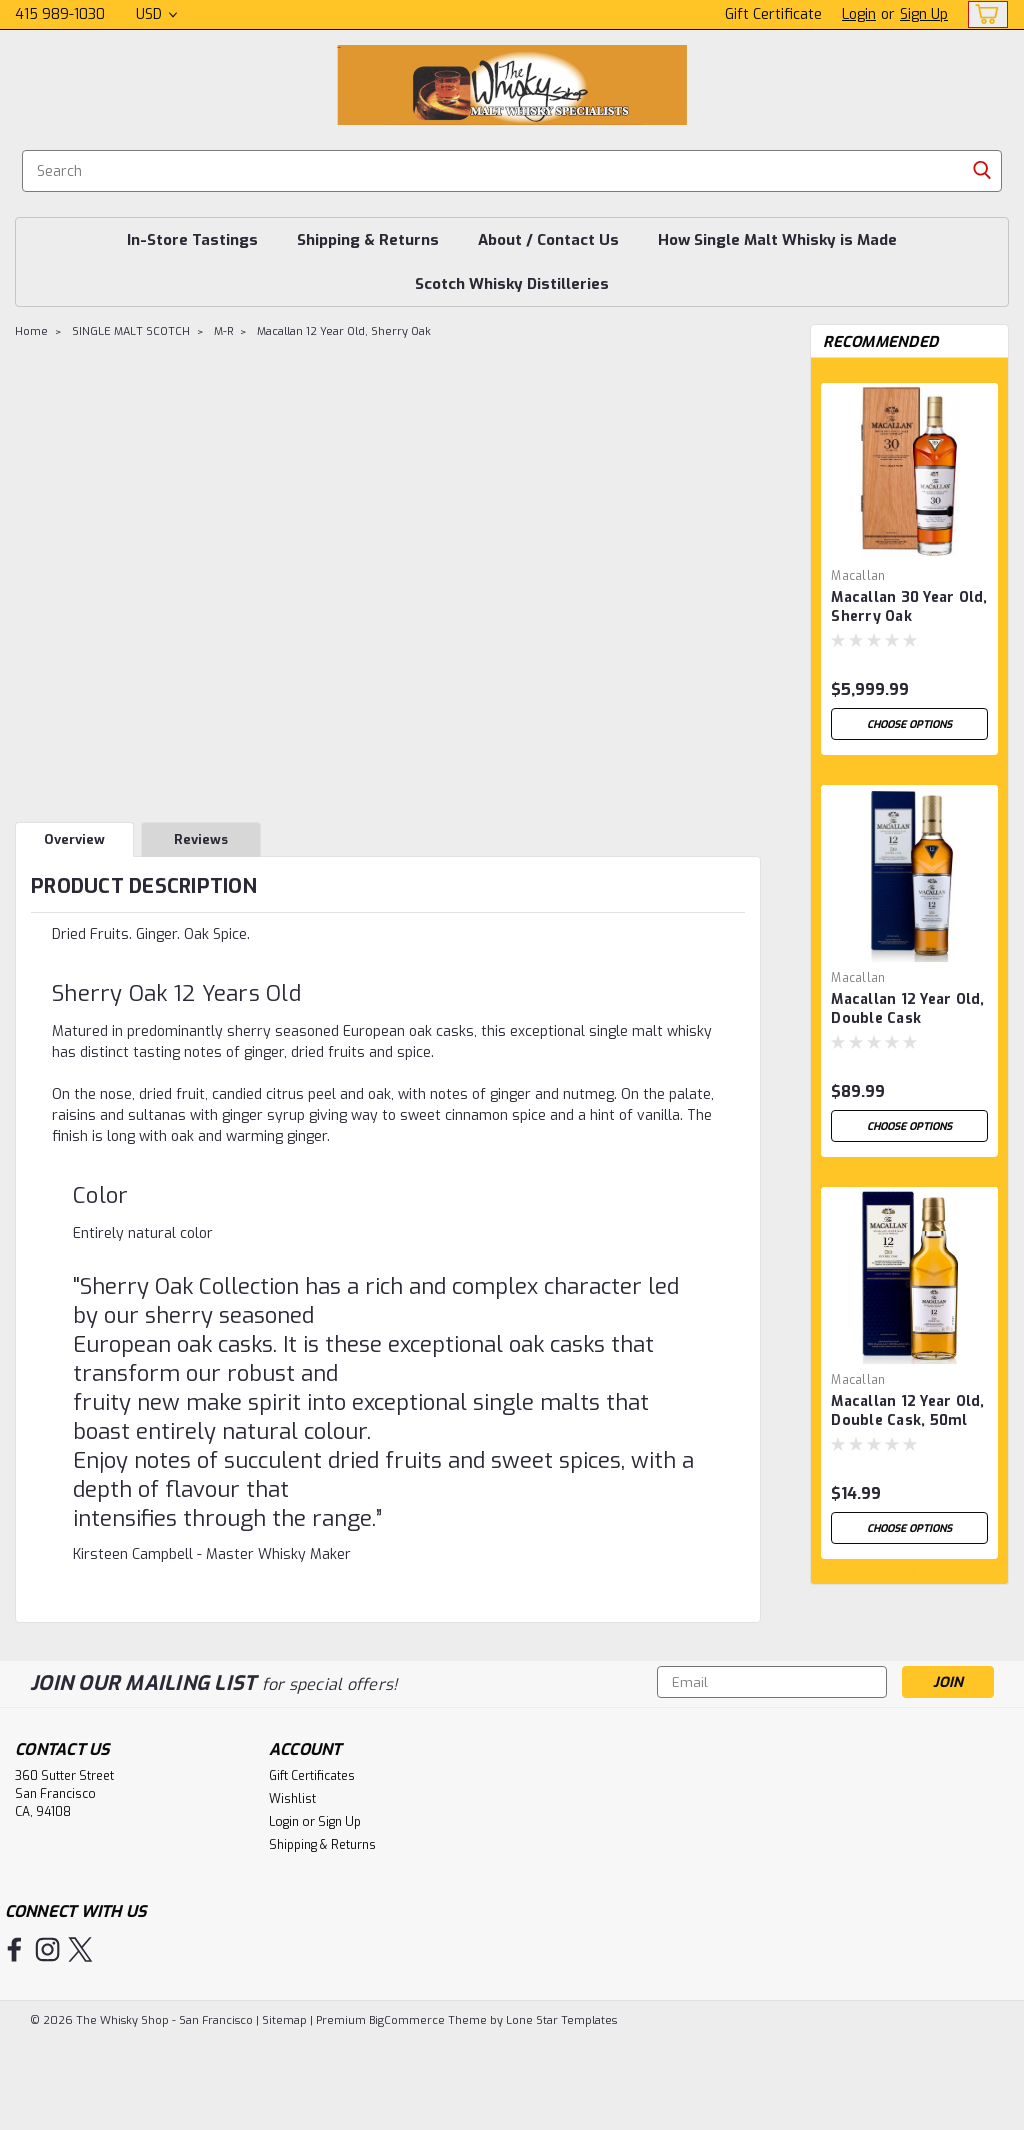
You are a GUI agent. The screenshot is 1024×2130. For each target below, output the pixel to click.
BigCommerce (407, 2107)
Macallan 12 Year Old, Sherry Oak (344, 331)
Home (31, 331)
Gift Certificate (773, 14)
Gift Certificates (312, 1863)
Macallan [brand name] (858, 576)
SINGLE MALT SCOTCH (131, 331)
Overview (74, 839)
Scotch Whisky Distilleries (512, 284)
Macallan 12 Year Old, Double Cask (907, 1009)
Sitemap (284, 2107)
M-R (223, 331)
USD (156, 14)
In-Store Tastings (192, 240)
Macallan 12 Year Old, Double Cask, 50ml (907, 1411)
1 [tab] (910, 1689)
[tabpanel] (909, 561)
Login (859, 14)
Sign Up (924, 14)
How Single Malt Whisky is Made (777, 240)
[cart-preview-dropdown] (983, 14)
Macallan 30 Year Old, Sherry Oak (909, 607)
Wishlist (292, 1886)
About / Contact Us (548, 240)
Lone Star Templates (561, 2107)
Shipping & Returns (368, 240)
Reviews (201, 839)
